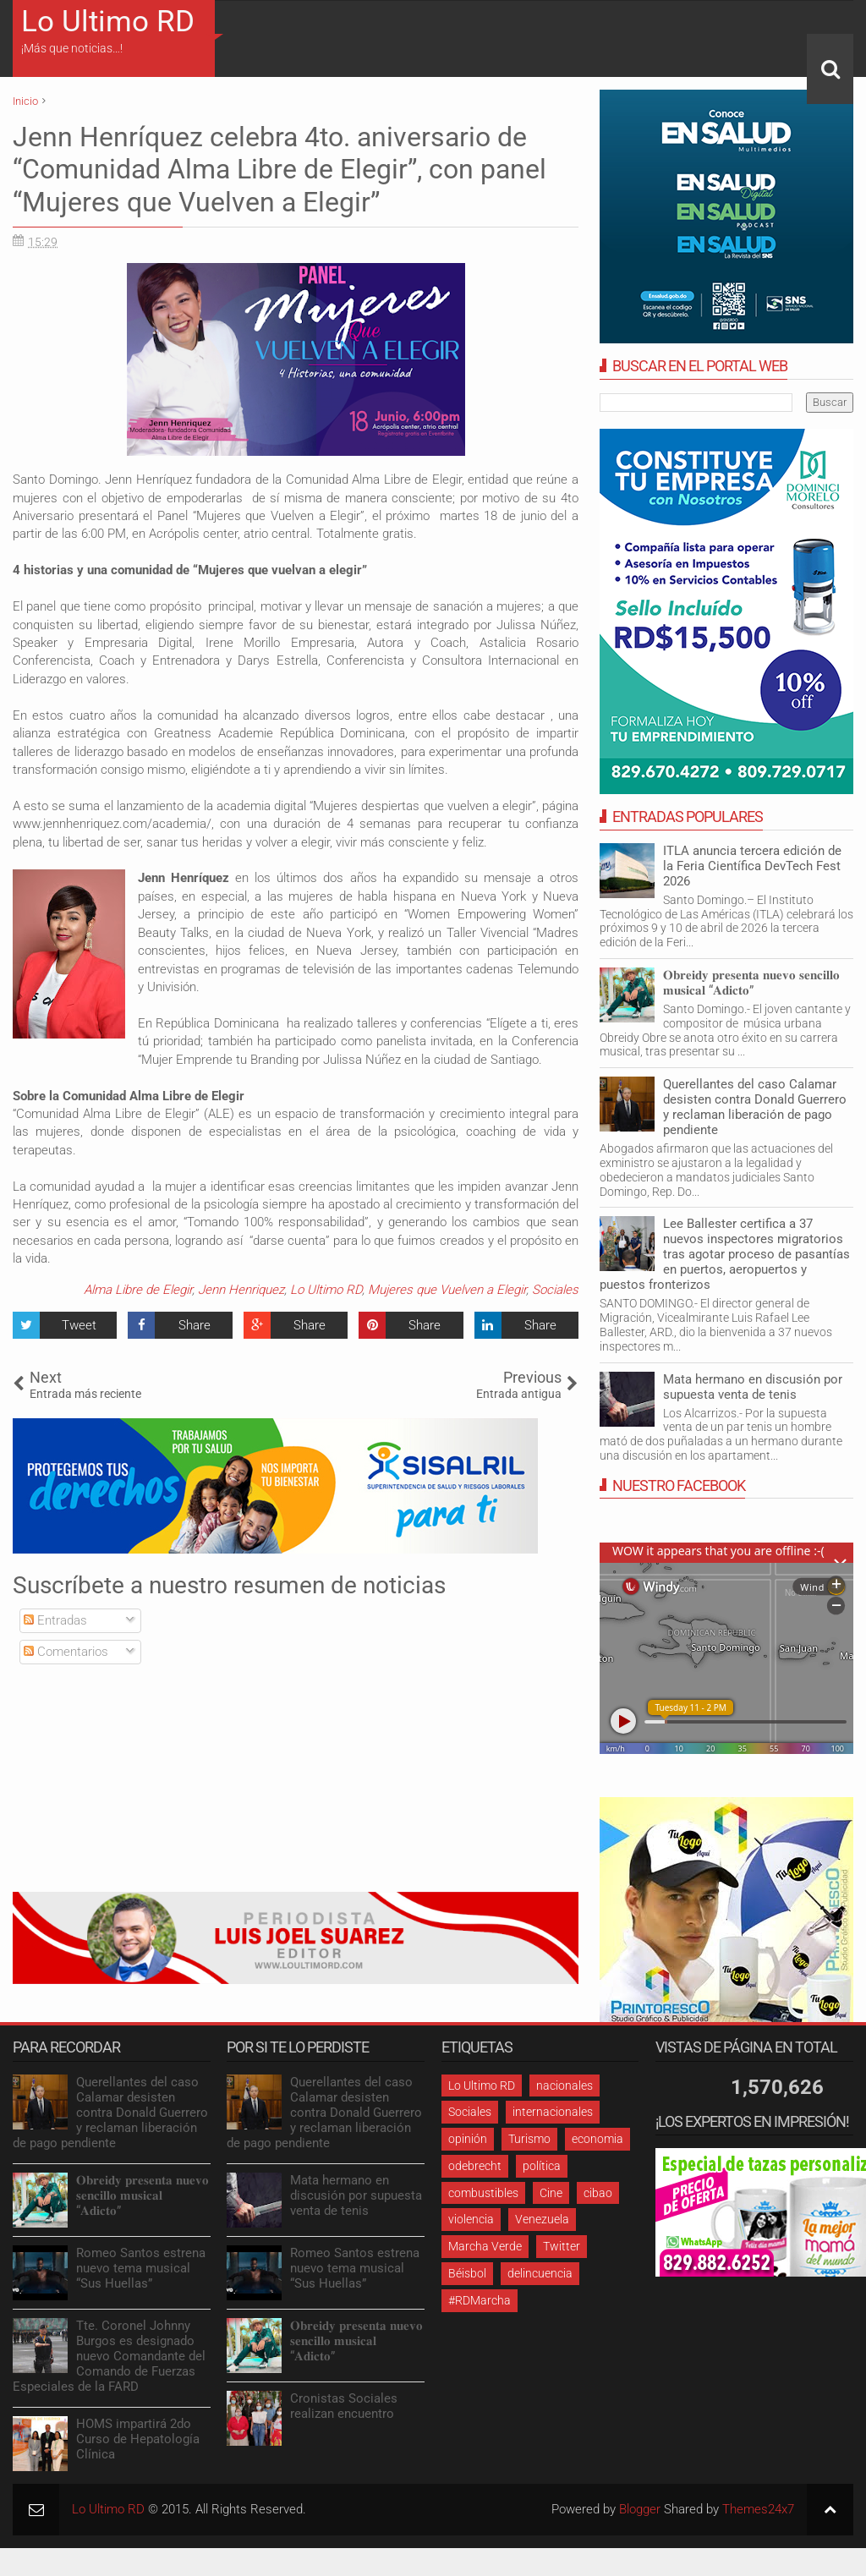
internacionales (552, 2111)
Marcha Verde (485, 2246)
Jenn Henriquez (241, 1289)
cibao (598, 2193)
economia (597, 2139)
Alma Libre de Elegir (138, 1289)
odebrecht (475, 2166)
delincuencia (540, 2273)
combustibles (483, 2193)
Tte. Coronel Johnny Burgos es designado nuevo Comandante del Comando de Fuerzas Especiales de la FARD (109, 2356)
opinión (467, 2139)
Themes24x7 (758, 2509)
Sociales (555, 1289)
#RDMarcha (479, 2300)
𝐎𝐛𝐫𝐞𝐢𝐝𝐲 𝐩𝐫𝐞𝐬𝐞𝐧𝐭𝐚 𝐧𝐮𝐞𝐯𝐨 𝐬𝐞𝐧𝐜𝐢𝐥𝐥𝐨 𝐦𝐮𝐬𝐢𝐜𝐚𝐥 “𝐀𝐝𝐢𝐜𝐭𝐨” (751, 982)
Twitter (561, 2246)
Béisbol (467, 2273)
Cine (551, 2193)
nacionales (564, 2085)
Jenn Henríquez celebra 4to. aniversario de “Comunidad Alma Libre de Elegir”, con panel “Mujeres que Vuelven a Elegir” (279, 169)
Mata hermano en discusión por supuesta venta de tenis (752, 1387)
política (542, 2166)
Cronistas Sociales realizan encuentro (343, 2406)
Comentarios (66, 1651)
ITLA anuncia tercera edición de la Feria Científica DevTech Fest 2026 (752, 866)
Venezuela (542, 2219)
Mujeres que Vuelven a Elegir (447, 1289)
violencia (471, 2219)
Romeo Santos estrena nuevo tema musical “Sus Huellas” (141, 2268)
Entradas (55, 1620)
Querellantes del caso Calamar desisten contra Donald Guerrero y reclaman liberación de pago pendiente (755, 1107)
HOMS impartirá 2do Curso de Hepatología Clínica (138, 2439)
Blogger (639, 2509)
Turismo (529, 2139)
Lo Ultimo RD (108, 21)
